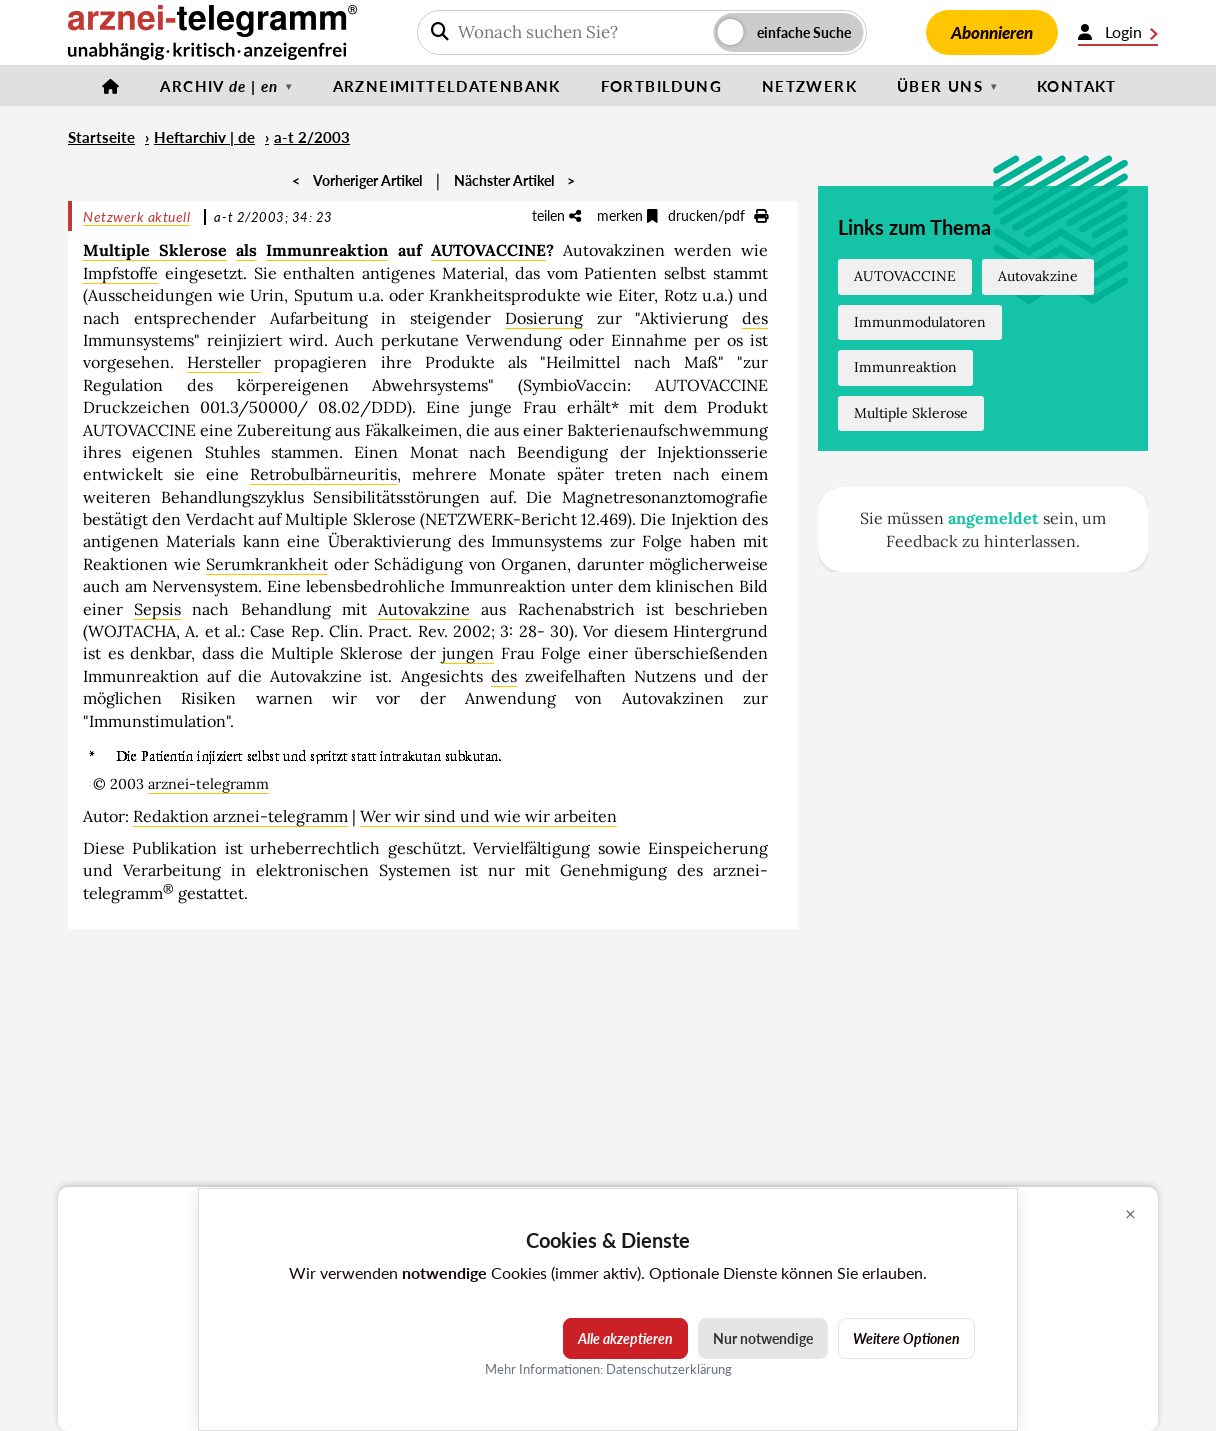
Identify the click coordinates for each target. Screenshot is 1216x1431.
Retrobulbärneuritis (323, 474)
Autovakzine (424, 609)
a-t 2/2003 (312, 137)
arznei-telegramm (208, 784)
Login (1118, 32)
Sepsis (157, 609)
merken (627, 215)
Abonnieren (992, 32)
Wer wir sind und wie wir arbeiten (488, 816)
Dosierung (544, 318)
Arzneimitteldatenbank (447, 86)
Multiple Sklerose (155, 250)
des (755, 318)
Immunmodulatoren (920, 322)
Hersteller (224, 362)
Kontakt (1077, 86)
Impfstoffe (120, 273)
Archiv (219, 86)
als (246, 250)
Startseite (101, 137)
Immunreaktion (327, 250)
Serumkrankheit (267, 564)
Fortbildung (661, 86)
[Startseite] (111, 86)
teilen (556, 215)
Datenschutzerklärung (669, 1369)
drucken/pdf (718, 215)
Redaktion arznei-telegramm (240, 816)
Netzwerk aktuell (136, 216)
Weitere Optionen (906, 1338)
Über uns (940, 86)
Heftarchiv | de (204, 137)
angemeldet (993, 518)
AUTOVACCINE (488, 250)
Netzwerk (809, 86)
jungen (468, 653)
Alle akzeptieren (625, 1338)
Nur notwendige (763, 1338)
